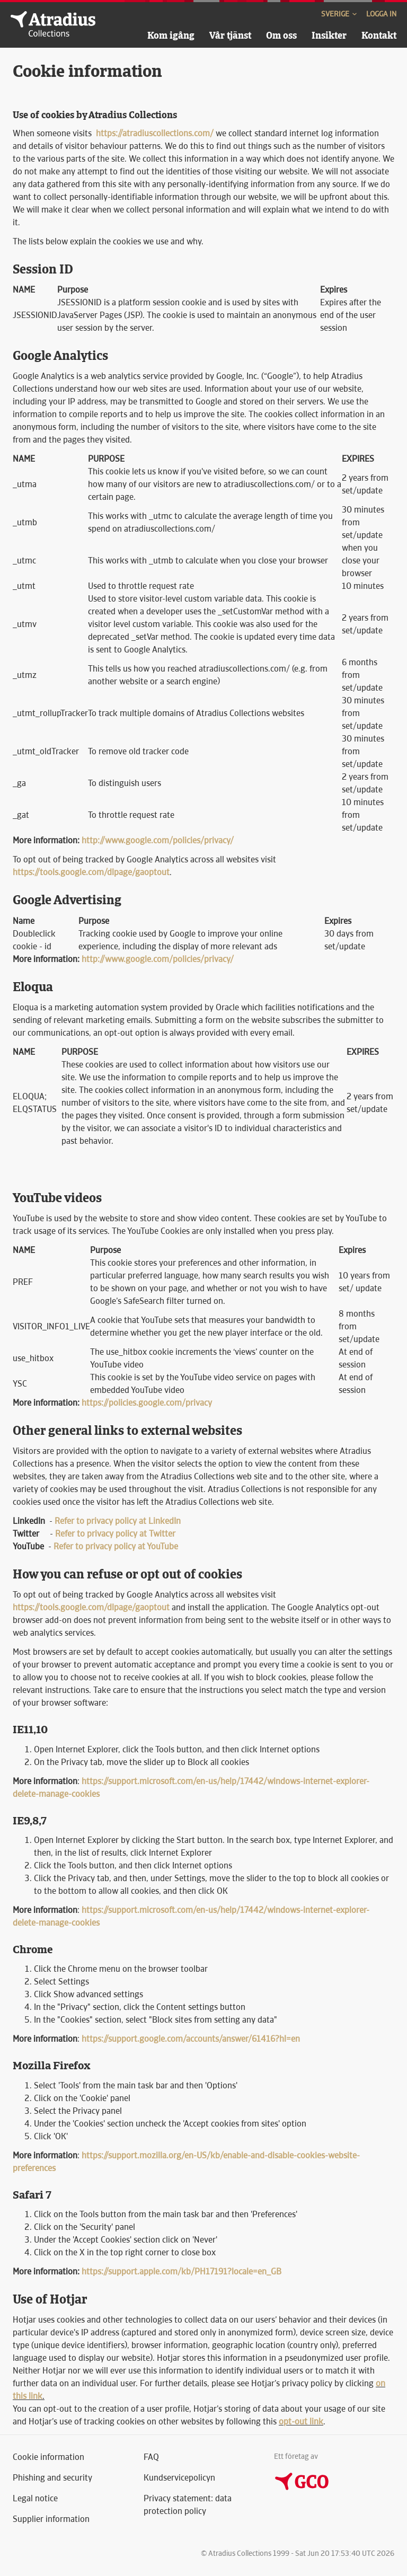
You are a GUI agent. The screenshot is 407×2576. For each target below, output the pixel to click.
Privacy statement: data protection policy (188, 2505)
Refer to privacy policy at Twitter (115, 1533)
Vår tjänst (230, 35)
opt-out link (301, 2421)
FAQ (151, 2457)
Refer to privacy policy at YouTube (116, 1546)
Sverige (339, 14)
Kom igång (170, 35)
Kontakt (378, 35)
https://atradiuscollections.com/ (155, 133)
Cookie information (48, 2457)
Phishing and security (52, 2477)
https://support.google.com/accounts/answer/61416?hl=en (191, 2038)
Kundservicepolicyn (179, 2477)
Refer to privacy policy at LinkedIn (118, 1521)
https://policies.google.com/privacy (147, 1402)
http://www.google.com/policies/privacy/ (158, 840)
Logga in (381, 14)
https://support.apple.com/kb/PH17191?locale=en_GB (181, 2271)
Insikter (329, 35)
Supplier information (51, 2519)
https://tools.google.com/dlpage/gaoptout (91, 872)
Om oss (281, 35)
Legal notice (35, 2498)
